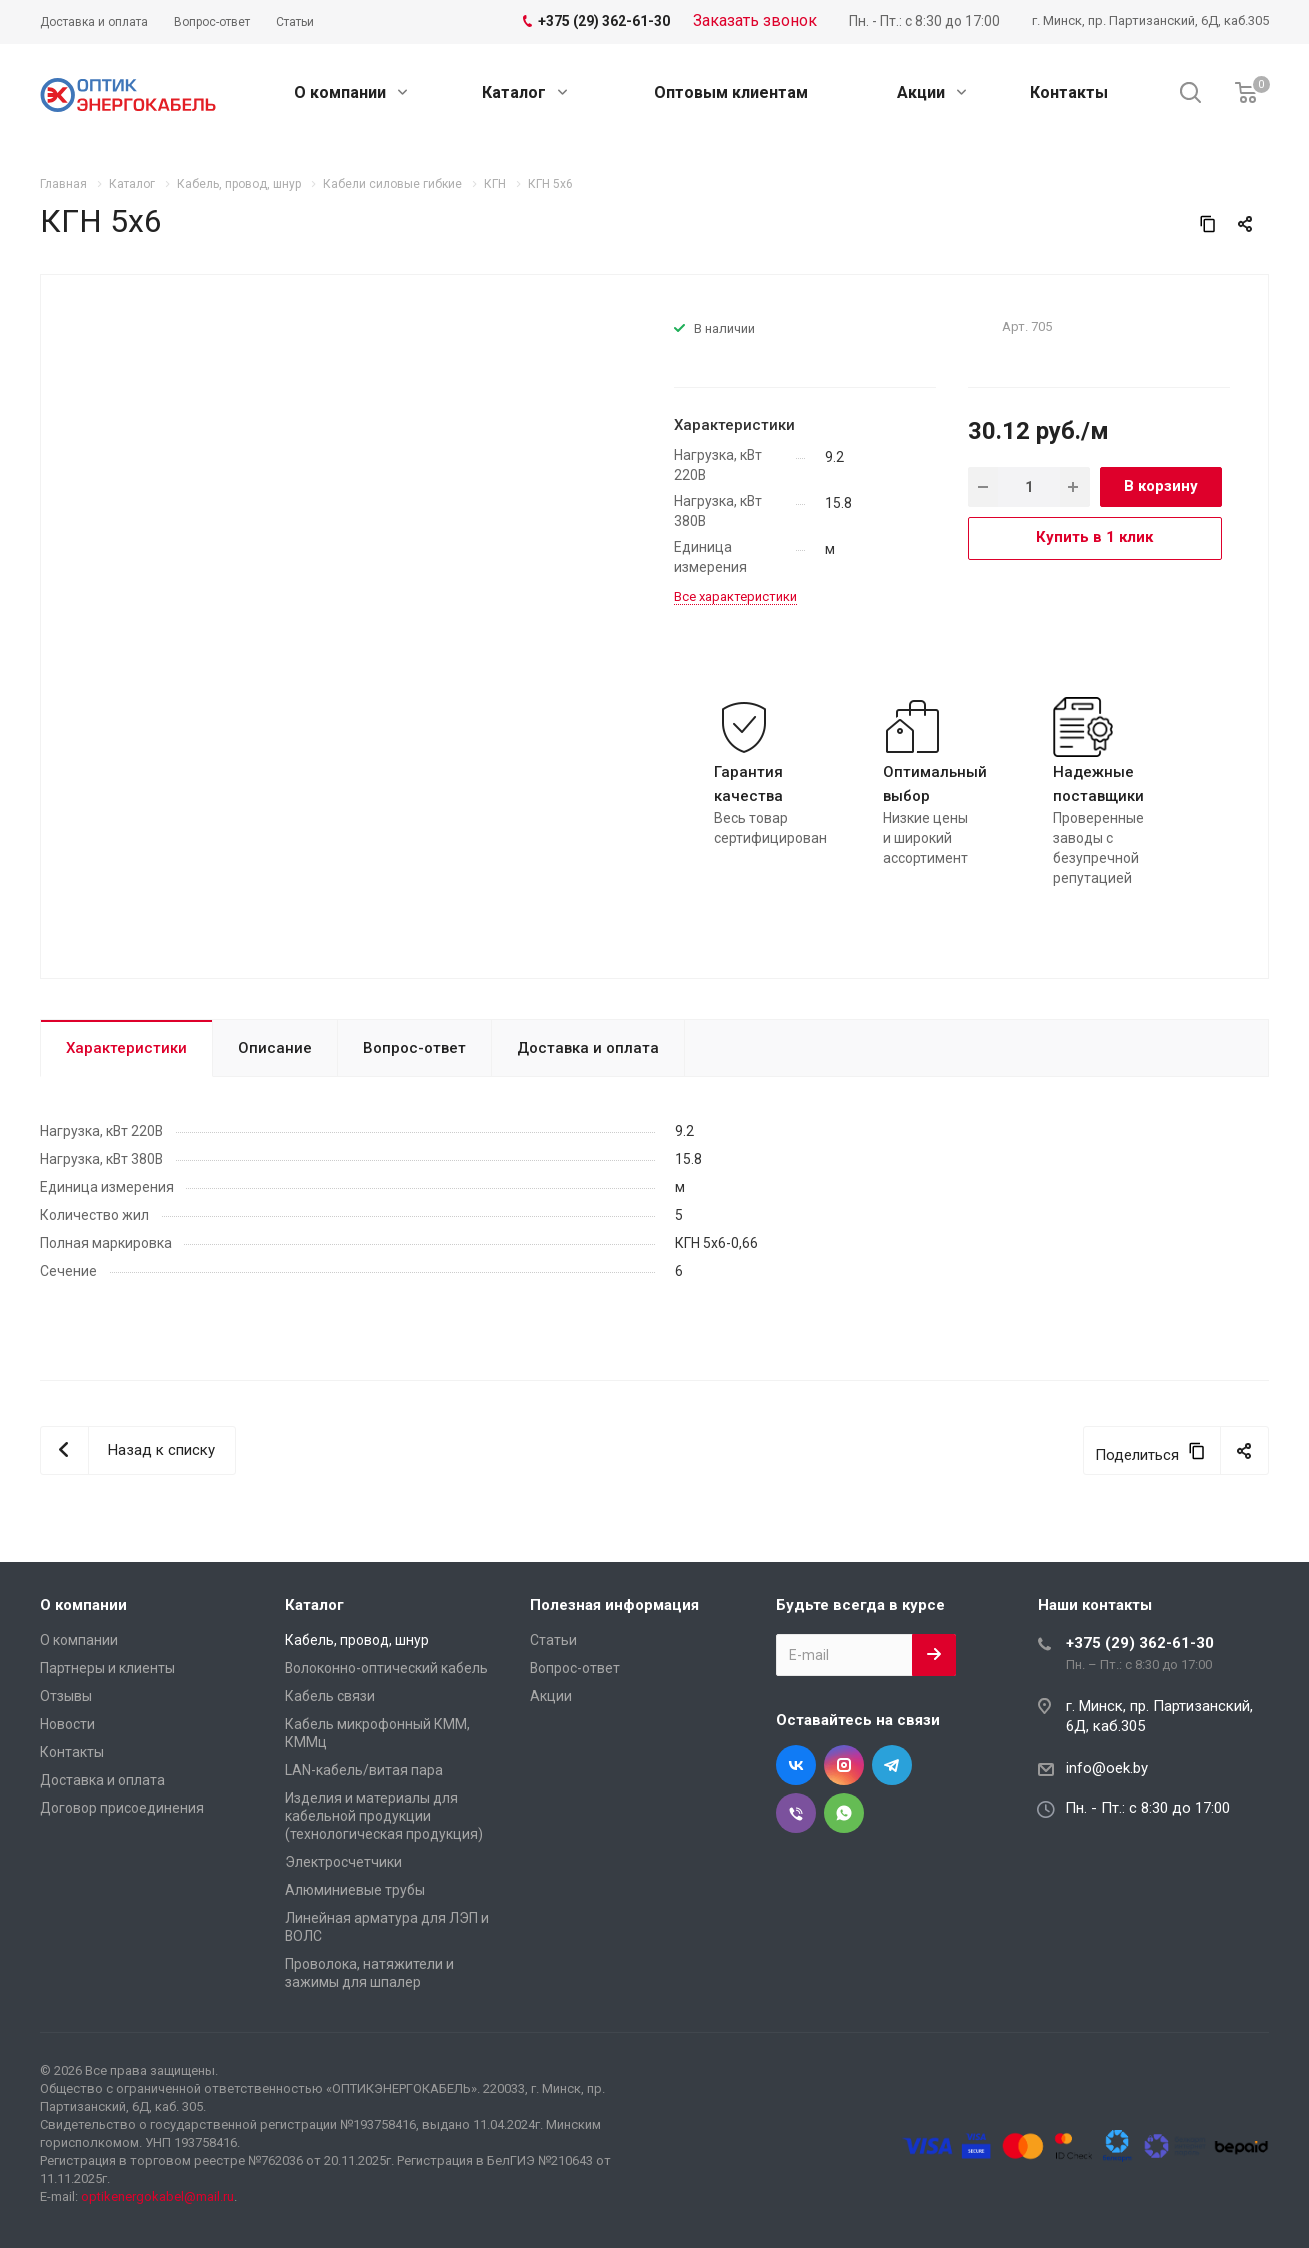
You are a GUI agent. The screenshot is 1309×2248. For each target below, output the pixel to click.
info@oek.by (1107, 1768)
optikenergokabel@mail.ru (157, 2196)
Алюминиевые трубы (355, 1890)
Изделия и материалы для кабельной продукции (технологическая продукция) (384, 1816)
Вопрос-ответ (414, 1048)
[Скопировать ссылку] (1208, 224)
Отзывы (66, 1696)
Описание (275, 1048)
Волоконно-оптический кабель (386, 1668)
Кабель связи (330, 1696)
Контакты (1069, 92)
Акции (932, 92)
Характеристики (126, 1048)
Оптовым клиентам (731, 92)
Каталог (525, 92)
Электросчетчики (343, 1862)
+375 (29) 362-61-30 (1140, 1643)
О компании (351, 92)
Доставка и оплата (588, 1048)
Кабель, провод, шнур (357, 1640)
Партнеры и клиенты (107, 1668)
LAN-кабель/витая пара (364, 1770)
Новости (67, 1724)
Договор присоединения (122, 1808)
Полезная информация (614, 1605)
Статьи (553, 1640)
